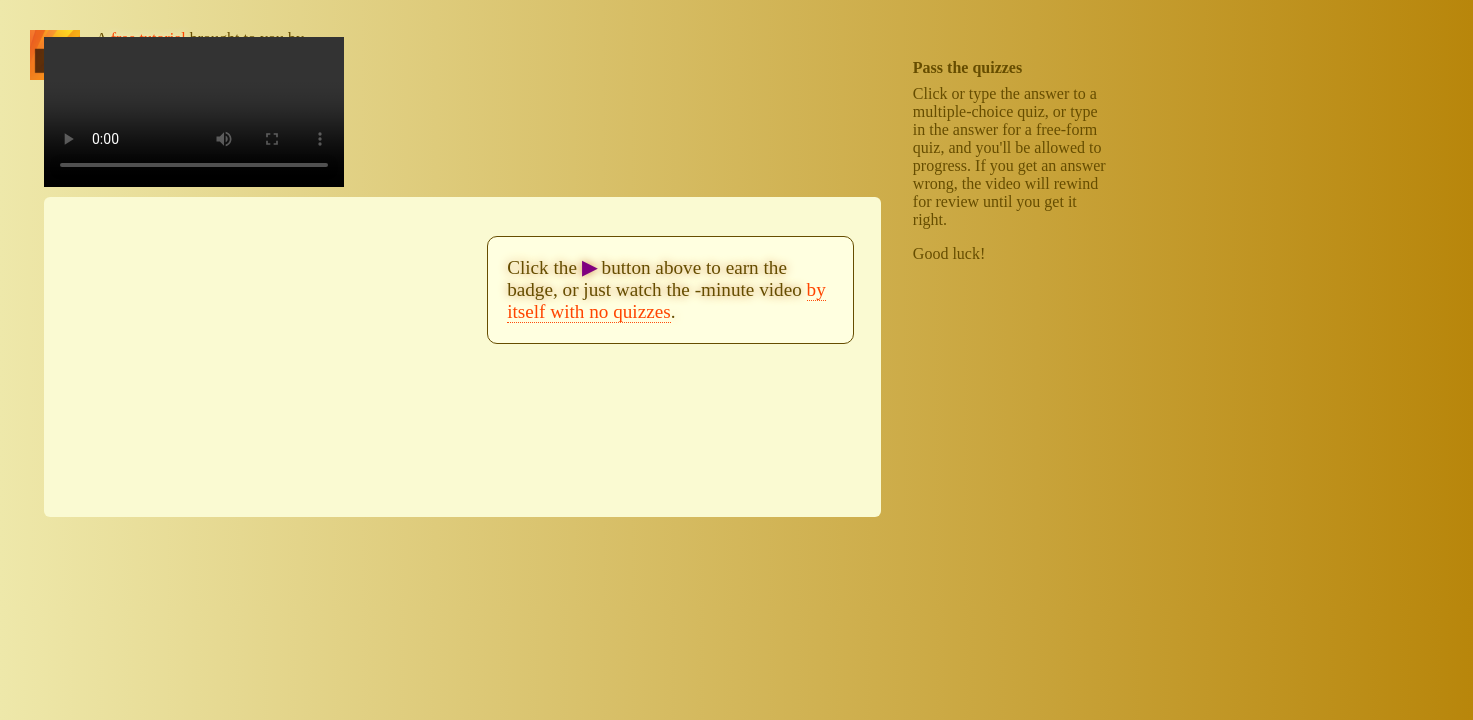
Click (930, 93)
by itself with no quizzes (666, 300)
